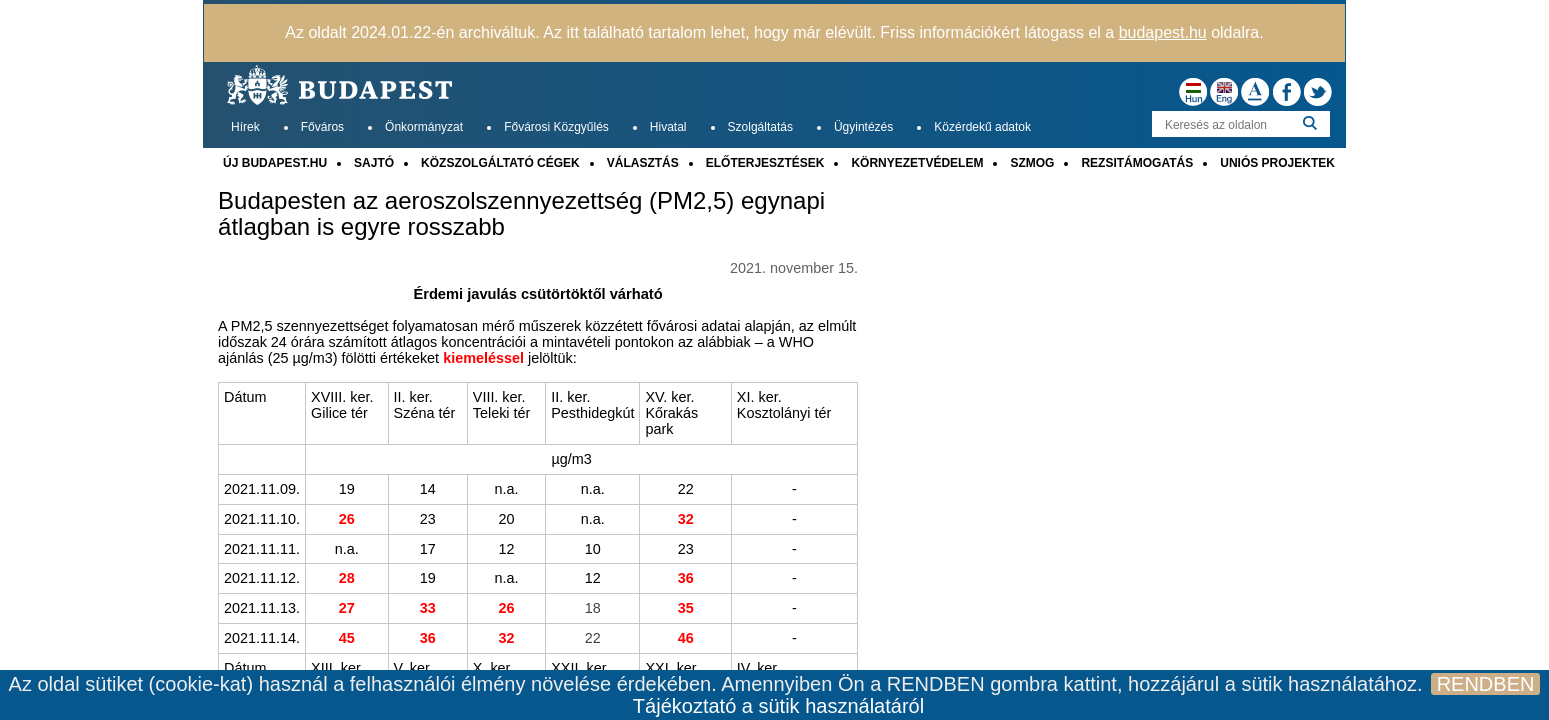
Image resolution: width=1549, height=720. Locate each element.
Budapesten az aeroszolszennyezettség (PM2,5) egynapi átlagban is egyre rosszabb (521, 214)
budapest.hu (1163, 32)
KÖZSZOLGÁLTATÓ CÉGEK (500, 163)
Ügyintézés (863, 127)
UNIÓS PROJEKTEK (1277, 163)
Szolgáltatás (760, 127)
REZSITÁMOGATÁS (1137, 163)
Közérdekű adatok (982, 127)
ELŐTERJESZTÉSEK (765, 163)
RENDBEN (1486, 684)
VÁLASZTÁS (643, 163)
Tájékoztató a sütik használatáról (778, 706)
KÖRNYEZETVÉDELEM (917, 163)
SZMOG (1032, 163)
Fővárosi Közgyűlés (556, 127)
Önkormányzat (424, 127)
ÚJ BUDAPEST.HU (275, 163)
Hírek (245, 127)
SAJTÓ (374, 163)
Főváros (322, 127)
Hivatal (668, 127)
